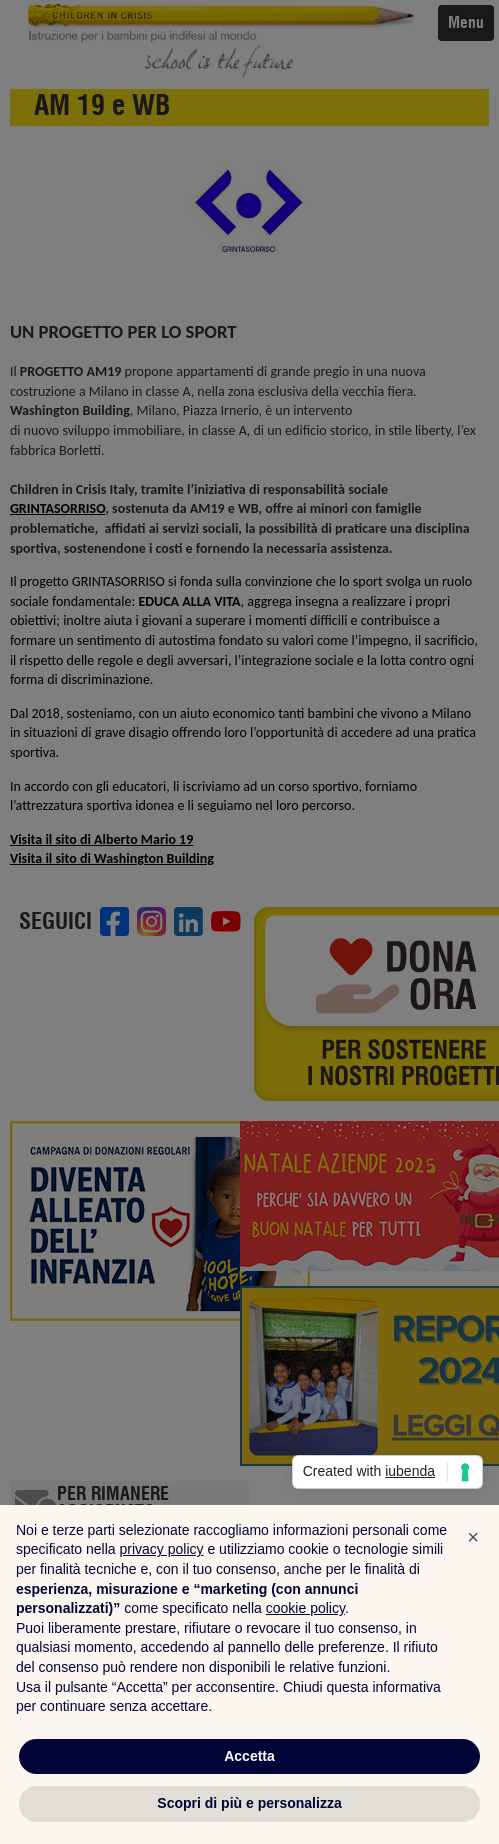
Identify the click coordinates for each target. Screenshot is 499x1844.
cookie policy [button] (305, 1608)
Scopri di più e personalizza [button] (249, 1803)
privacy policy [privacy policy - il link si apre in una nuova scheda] (162, 1549)
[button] (473, 1537)
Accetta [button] (249, 1756)
